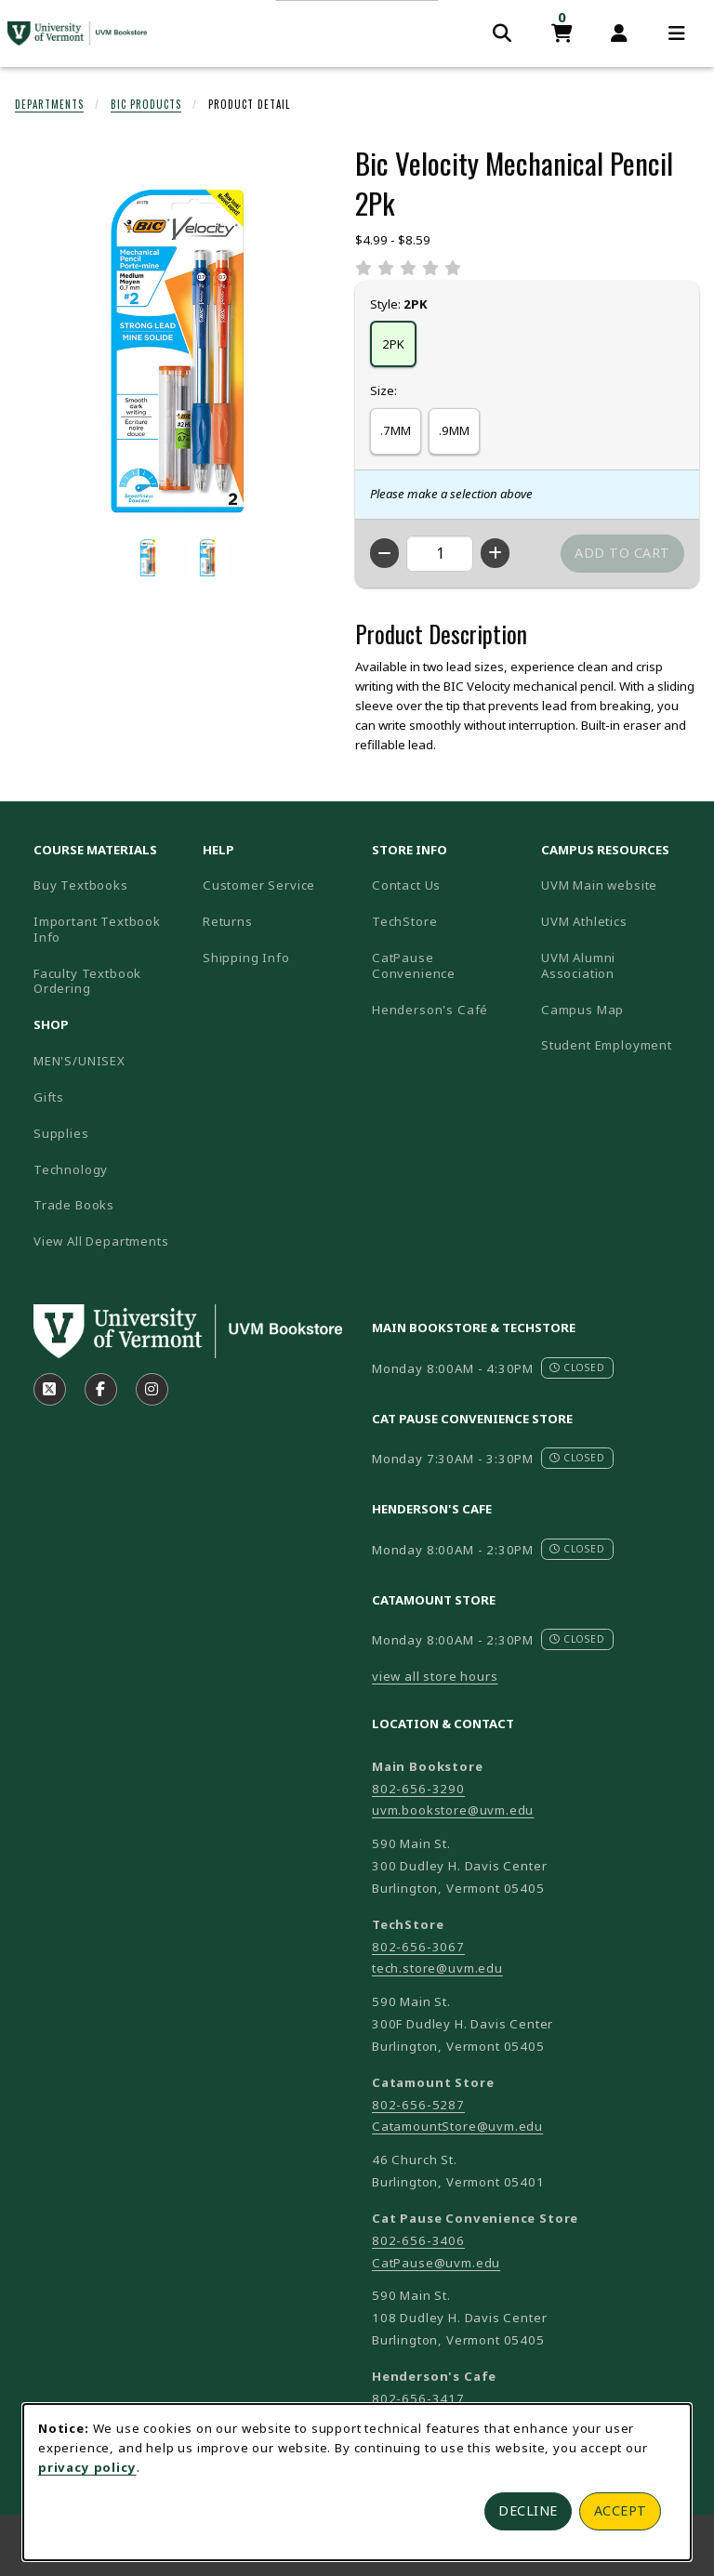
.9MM (454, 430)
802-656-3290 (418, 1788)
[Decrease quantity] (384, 553)
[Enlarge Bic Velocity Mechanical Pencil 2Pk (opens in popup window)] (177, 350)
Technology (70, 1169)
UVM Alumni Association (618, 965)
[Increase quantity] (495, 553)
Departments (49, 104)
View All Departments (101, 1241)
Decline (528, 2510)
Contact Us (406, 885)
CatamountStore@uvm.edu (457, 2126)
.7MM (395, 430)
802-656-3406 (418, 2240)
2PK (393, 344)
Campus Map (618, 1009)
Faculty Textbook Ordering (87, 981)
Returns (228, 921)
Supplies (61, 1133)
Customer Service (259, 885)
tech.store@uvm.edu (437, 1968)
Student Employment (618, 1044)
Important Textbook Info (97, 929)
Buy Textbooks (80, 885)
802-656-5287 (418, 2104)
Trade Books (73, 1204)
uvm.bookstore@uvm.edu (453, 1810)
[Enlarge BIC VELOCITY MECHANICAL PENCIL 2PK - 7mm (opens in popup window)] (148, 558)
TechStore (404, 921)
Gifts (48, 1097)
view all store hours (435, 1676)
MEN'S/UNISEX (79, 1060)
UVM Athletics (618, 921)
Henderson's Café (430, 1009)
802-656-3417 (418, 2398)
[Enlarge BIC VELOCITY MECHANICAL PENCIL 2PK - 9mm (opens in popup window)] (207, 558)
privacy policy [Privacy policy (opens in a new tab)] (87, 2467)
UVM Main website (618, 884)
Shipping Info (246, 957)
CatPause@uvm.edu (436, 2262)
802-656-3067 (418, 1946)
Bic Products (146, 104)
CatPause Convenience (414, 965)
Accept (620, 2510)
